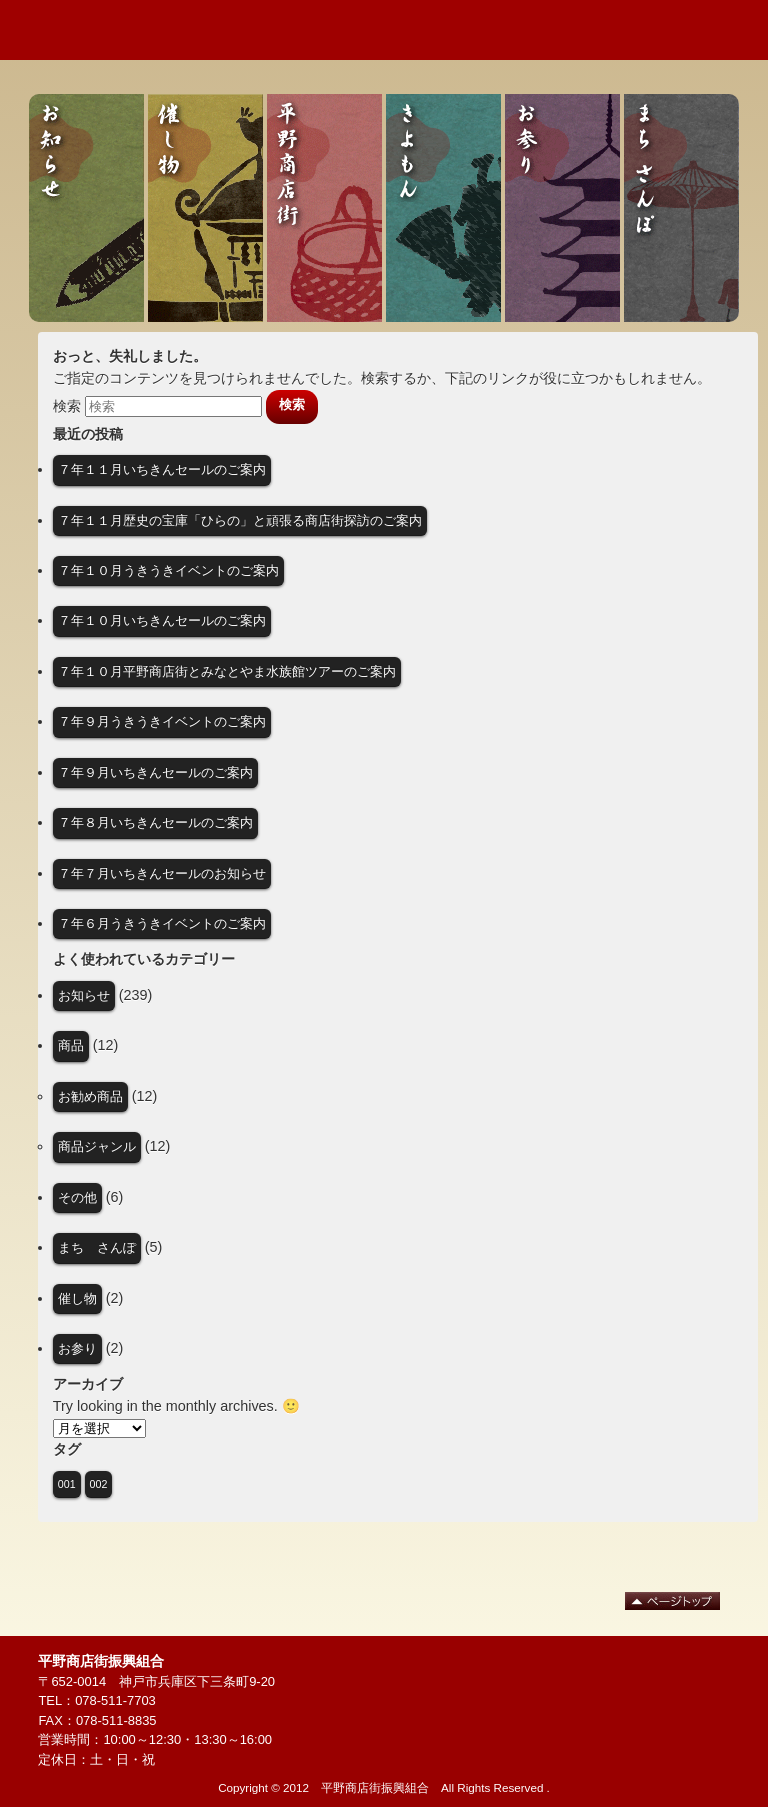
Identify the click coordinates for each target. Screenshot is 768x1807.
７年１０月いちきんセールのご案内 (162, 620)
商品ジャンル (97, 1146)
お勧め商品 (90, 1096)
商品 (71, 1045)
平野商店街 (324, 208)
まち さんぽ (681, 208)
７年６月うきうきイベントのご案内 (162, 923)
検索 (67, 405)
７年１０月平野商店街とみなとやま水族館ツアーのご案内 (227, 671)
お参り (562, 208)
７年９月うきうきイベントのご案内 (162, 721)
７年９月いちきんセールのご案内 (155, 772)
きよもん (443, 208)
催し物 (205, 208)
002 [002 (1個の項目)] (99, 1484)
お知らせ (86, 208)
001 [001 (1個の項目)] (67, 1484)
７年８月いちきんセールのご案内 (155, 822)
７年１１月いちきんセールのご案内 (162, 469)
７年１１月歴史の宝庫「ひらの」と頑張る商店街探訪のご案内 (240, 520)
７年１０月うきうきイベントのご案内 (168, 570)
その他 (77, 1197)
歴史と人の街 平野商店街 (125, 30)
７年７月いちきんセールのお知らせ (162, 873)
